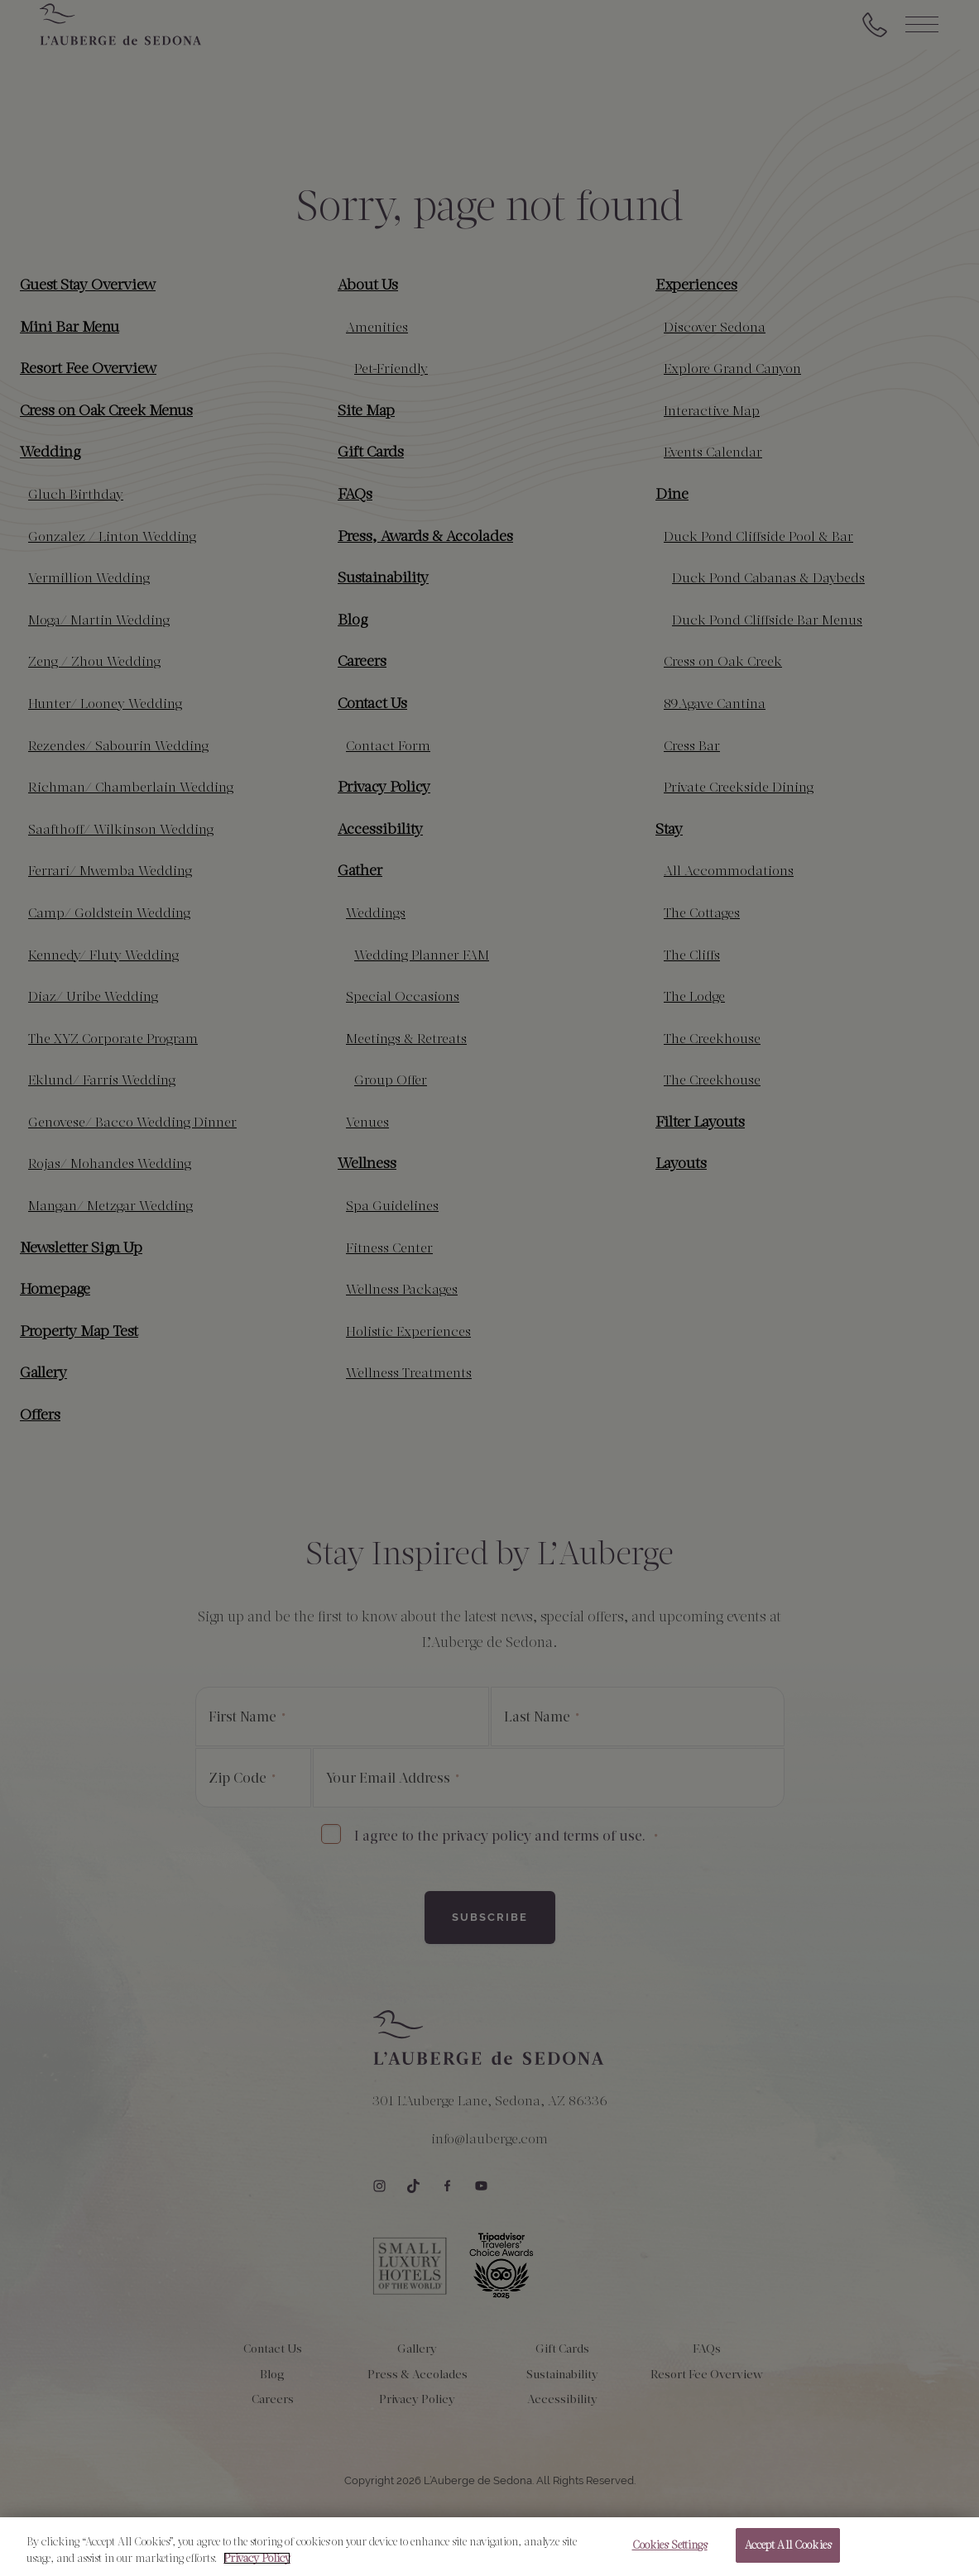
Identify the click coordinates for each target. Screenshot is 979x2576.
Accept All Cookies (788, 2547)
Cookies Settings (670, 2547)
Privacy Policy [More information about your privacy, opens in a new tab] (256, 2560)
